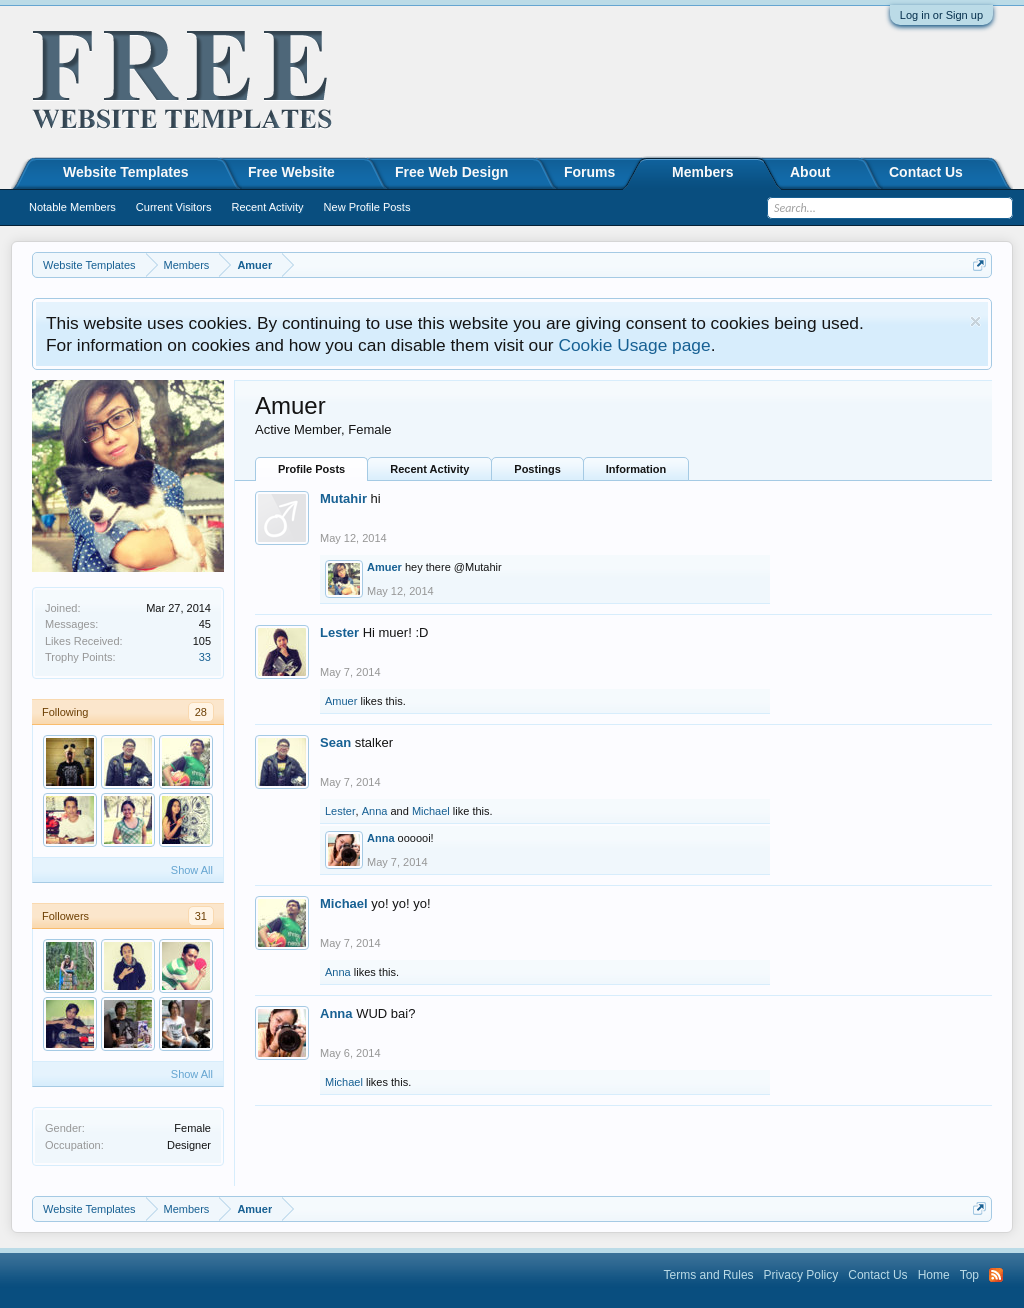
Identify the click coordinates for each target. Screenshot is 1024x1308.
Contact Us (926, 172)
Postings (537, 469)
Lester (339, 632)
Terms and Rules (709, 1275)
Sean (335, 742)
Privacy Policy (801, 1275)
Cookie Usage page (634, 345)
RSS (996, 1275)
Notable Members (72, 207)
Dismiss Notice (975, 321)
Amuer (384, 567)
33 (205, 657)
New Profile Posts (367, 207)
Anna (375, 811)
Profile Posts (311, 469)
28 (201, 712)
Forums (589, 172)
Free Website (291, 172)
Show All (192, 870)
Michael (431, 811)
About (810, 172)
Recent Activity (429, 469)
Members (702, 172)
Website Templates (126, 172)
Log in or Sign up (941, 15)
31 (201, 916)
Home (934, 1275)
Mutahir (343, 498)
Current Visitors (174, 207)
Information (636, 469)
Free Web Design (451, 172)
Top (969, 1275)
